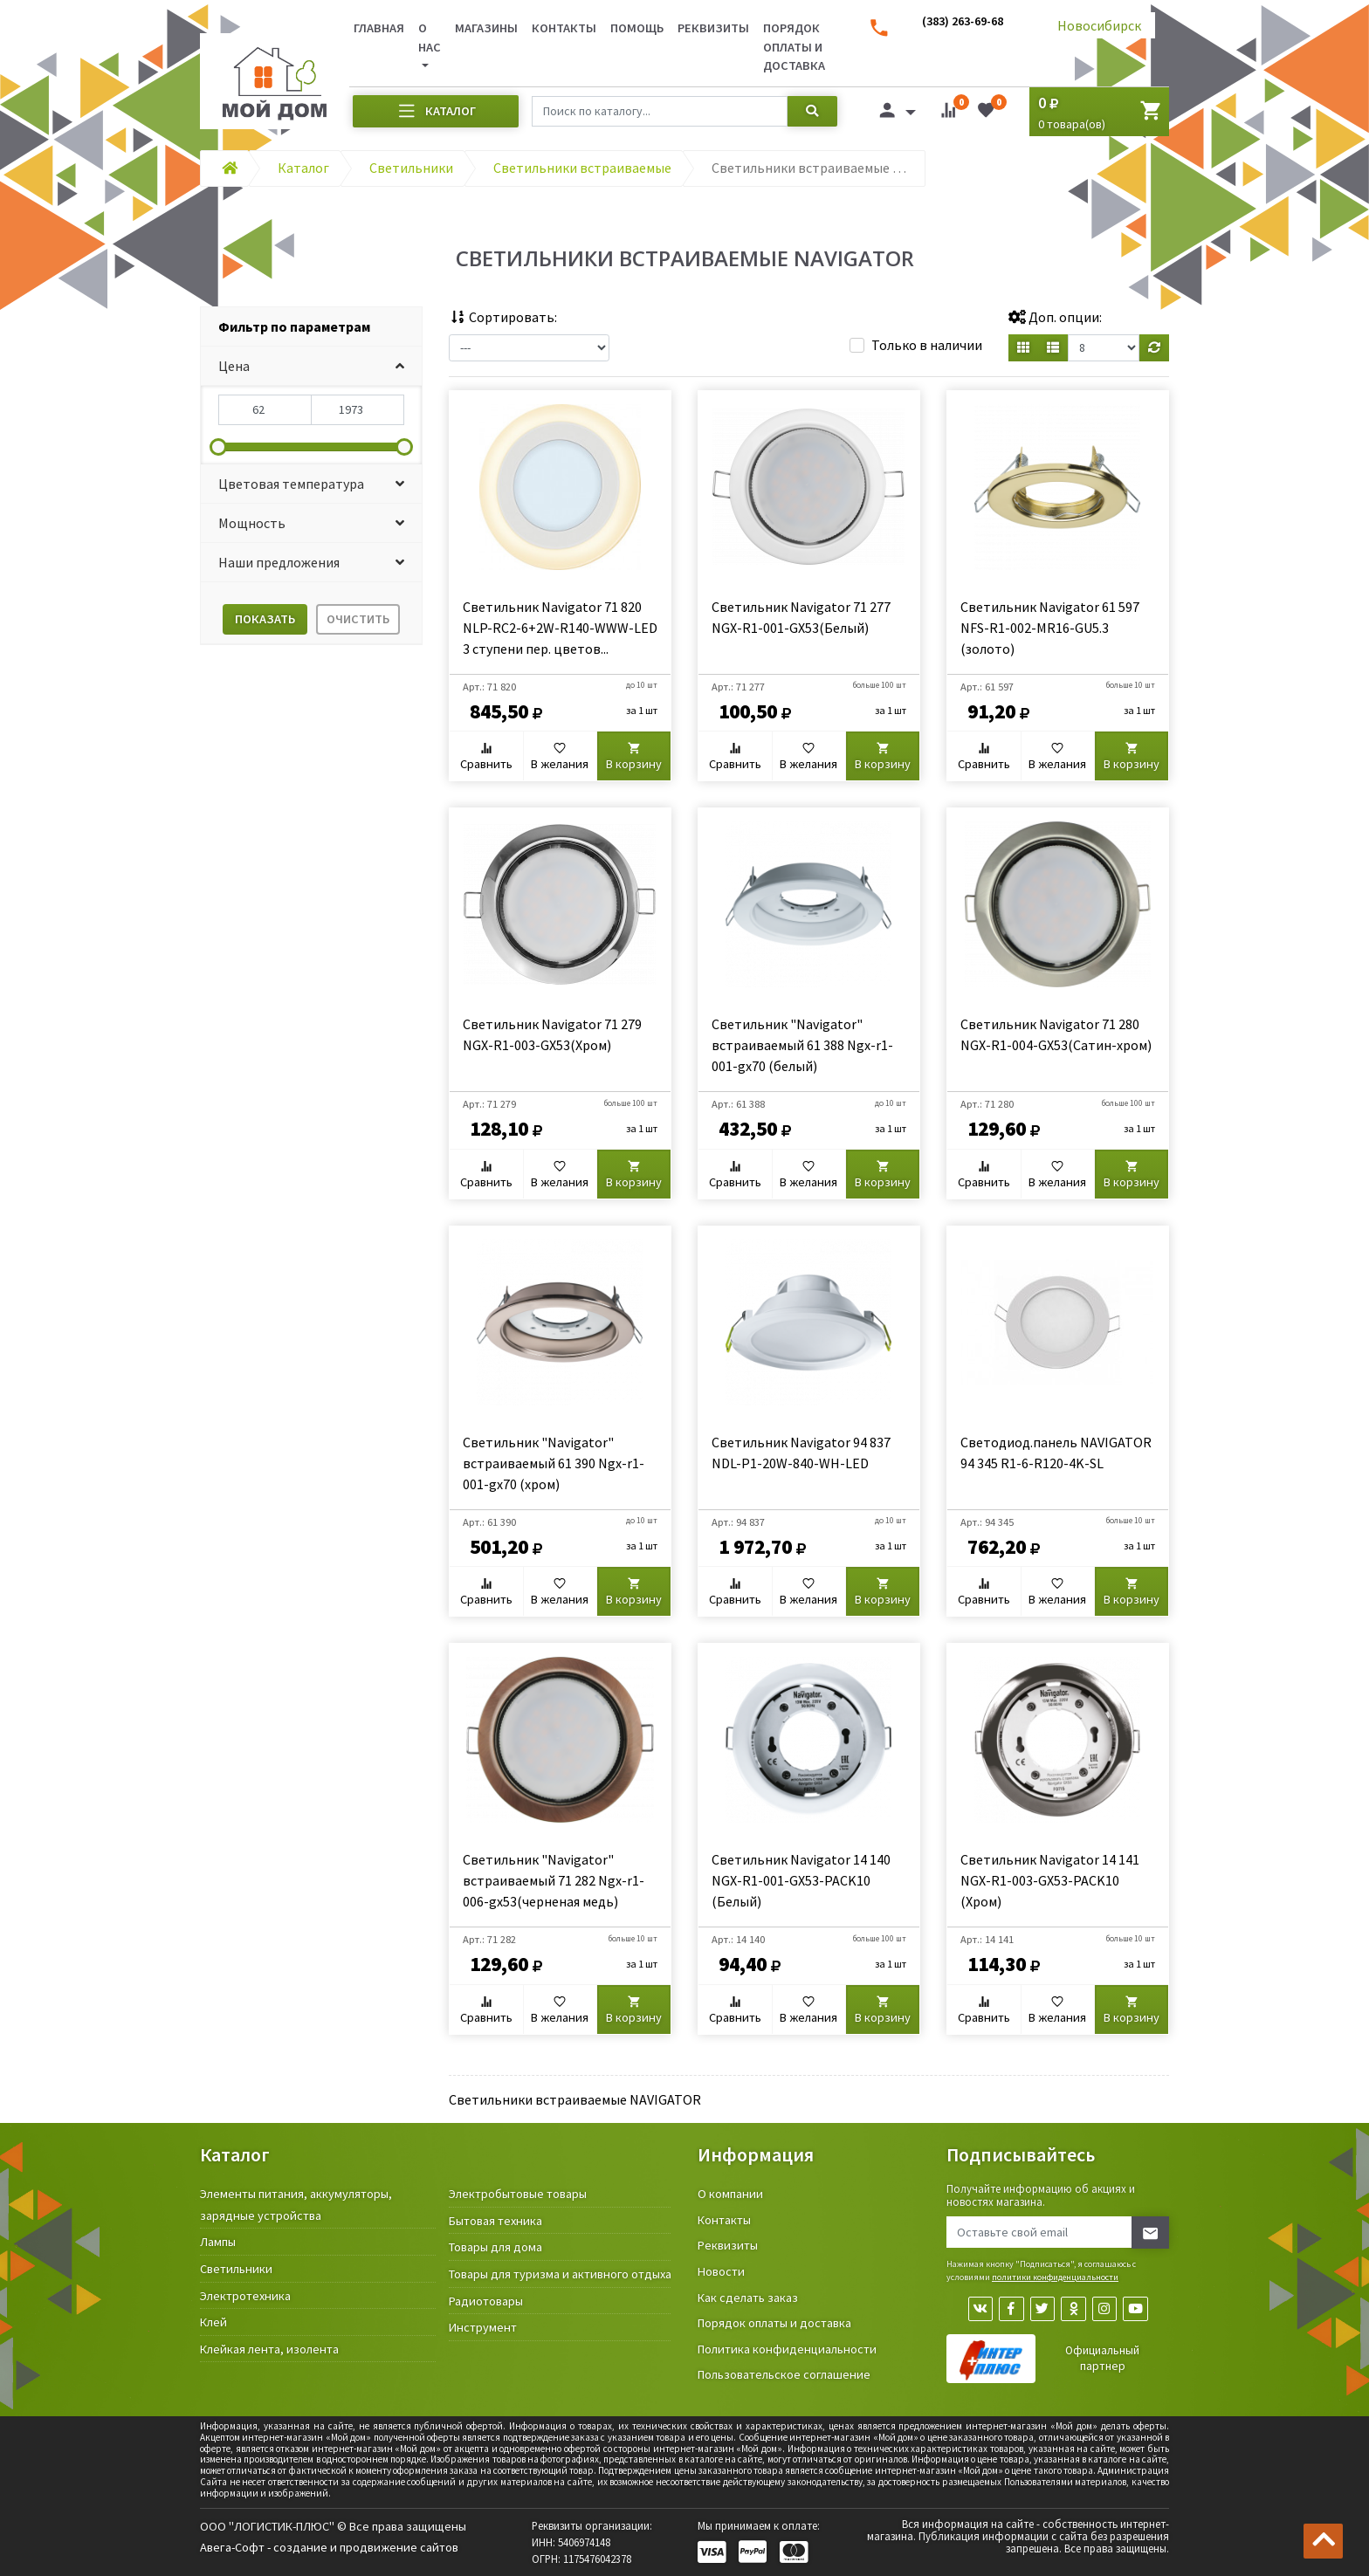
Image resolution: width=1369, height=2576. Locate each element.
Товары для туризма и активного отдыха (560, 2274)
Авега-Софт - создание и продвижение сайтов (329, 2547)
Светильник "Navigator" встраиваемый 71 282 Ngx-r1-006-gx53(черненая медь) (553, 1880)
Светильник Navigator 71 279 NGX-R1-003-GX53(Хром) (552, 1034)
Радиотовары (486, 2301)
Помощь (637, 28)
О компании (730, 2194)
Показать (265, 619)
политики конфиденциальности (1055, 2277)
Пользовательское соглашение (784, 2374)
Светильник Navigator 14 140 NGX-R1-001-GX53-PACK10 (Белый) (801, 1880)
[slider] (218, 447)
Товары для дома (495, 2247)
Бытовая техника (495, 2221)
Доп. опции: (1055, 317)
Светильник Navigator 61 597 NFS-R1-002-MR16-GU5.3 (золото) (1049, 627)
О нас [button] (429, 37)
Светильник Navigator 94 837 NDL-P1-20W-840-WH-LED (801, 1452)
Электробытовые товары (518, 2194)
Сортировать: (503, 317)
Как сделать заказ (748, 2297)
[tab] (311, 327)
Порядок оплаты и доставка (794, 46)
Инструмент (483, 2327)
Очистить (358, 619)
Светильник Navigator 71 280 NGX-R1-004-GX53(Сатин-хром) (1056, 1034)
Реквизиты (713, 28)
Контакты (564, 28)
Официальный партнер (1102, 2360)
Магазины (486, 28)
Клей (213, 2322)
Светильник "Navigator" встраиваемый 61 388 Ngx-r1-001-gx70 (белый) (802, 1045)
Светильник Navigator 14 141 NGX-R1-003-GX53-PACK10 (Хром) (1049, 1880)
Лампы (218, 2242)
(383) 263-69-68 (962, 21)
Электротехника (245, 2296)
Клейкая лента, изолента (269, 2349)
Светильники (236, 2269)
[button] (311, 366)
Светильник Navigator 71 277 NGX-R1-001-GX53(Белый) (801, 617)
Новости (721, 2271)
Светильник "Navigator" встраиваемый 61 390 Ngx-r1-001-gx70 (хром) (553, 1463)
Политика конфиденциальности (787, 2349)
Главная (379, 28)
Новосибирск (1099, 25)
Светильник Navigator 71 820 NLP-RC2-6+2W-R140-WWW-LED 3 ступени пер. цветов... (560, 627)
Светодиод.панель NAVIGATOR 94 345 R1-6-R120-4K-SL (1056, 1452)
